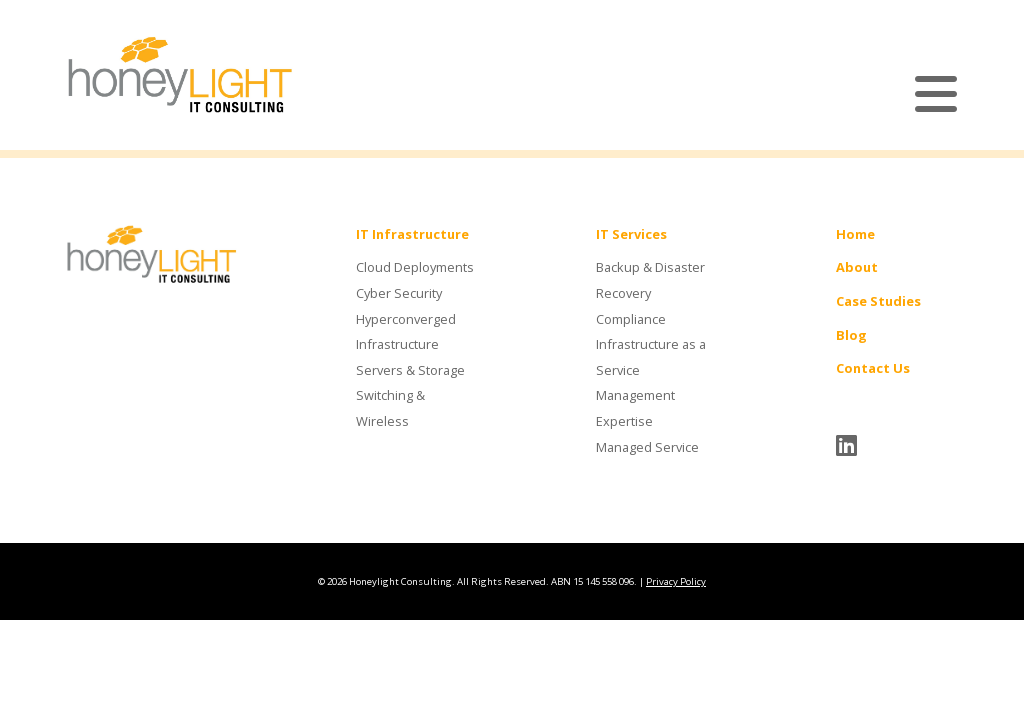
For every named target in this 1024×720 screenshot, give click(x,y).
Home (855, 234)
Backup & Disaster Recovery (650, 280)
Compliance (631, 319)
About (857, 267)
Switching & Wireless (390, 408)
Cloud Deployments (415, 267)
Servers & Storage (410, 370)
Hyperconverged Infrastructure (406, 332)
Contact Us (873, 368)
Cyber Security (399, 293)
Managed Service (647, 447)
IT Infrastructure (412, 234)
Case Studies (878, 301)
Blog (851, 335)
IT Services (631, 234)
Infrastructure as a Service (651, 357)
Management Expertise (635, 408)
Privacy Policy (676, 581)
